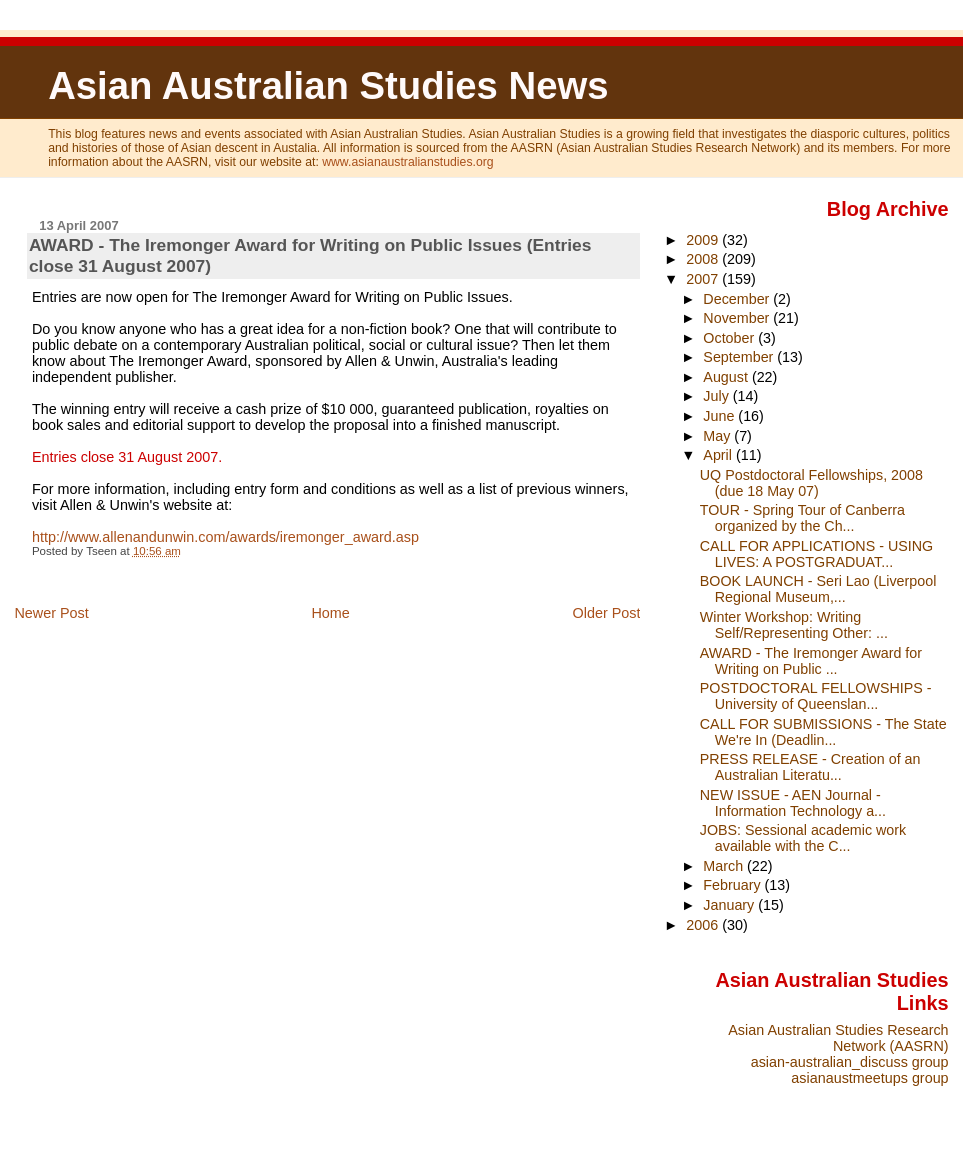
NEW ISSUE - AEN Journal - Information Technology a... (793, 803)
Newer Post (51, 613)
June (720, 416)
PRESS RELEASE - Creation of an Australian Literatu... (810, 767)
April (719, 455)
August (727, 377)
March (725, 866)
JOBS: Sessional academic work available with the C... (803, 838)
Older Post (606, 613)
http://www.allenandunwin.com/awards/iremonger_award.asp (225, 537)
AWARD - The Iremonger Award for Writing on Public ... (811, 661)
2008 (704, 259)
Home (330, 613)
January (730, 905)
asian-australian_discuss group (850, 1062)
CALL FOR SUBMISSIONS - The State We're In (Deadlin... (823, 732)
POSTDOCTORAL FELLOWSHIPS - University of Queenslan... (816, 696)
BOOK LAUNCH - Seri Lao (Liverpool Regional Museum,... (818, 589)
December (738, 299)
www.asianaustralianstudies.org (407, 162)
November (738, 318)
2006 (704, 925)
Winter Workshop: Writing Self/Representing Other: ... (794, 625)
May (718, 436)
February (733, 885)
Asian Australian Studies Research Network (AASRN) (838, 1038)
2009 (704, 240)
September (740, 357)
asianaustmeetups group (869, 1078)
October (730, 338)
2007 (704, 279)
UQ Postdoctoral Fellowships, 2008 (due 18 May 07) (811, 483)
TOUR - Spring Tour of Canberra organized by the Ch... (802, 518)
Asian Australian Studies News (328, 85)
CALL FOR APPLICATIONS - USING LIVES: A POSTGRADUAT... (816, 554)
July (717, 396)
